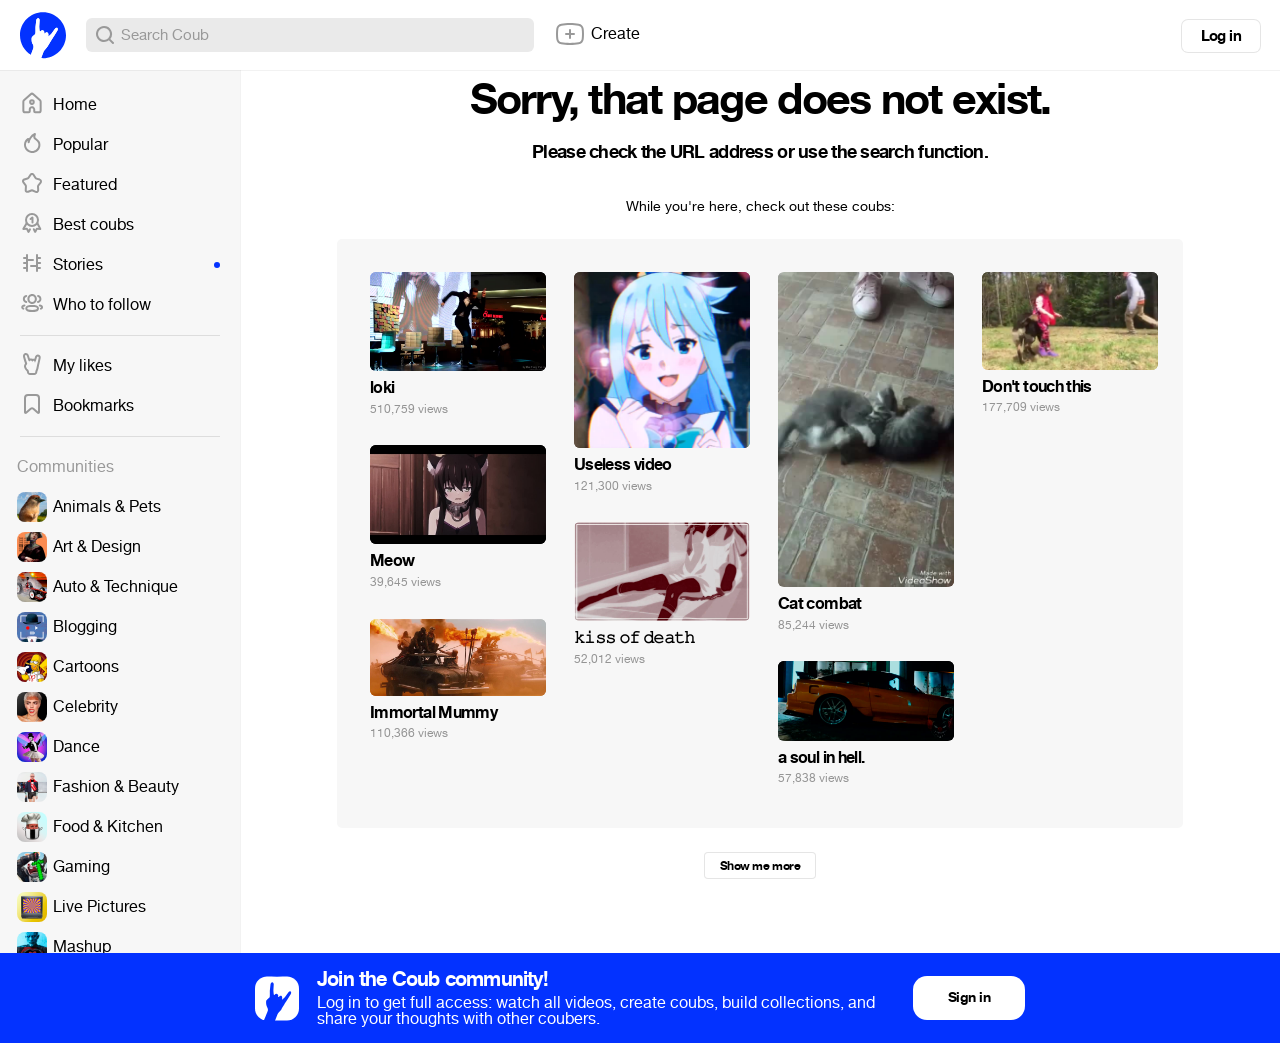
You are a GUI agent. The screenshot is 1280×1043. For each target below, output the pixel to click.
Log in (1221, 36)
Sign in (969, 997)
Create (597, 34)
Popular (64, 145)
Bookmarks (77, 406)
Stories (120, 265)
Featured (68, 185)
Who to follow (85, 305)
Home (58, 105)
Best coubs (77, 225)
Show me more (760, 866)
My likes (66, 366)
